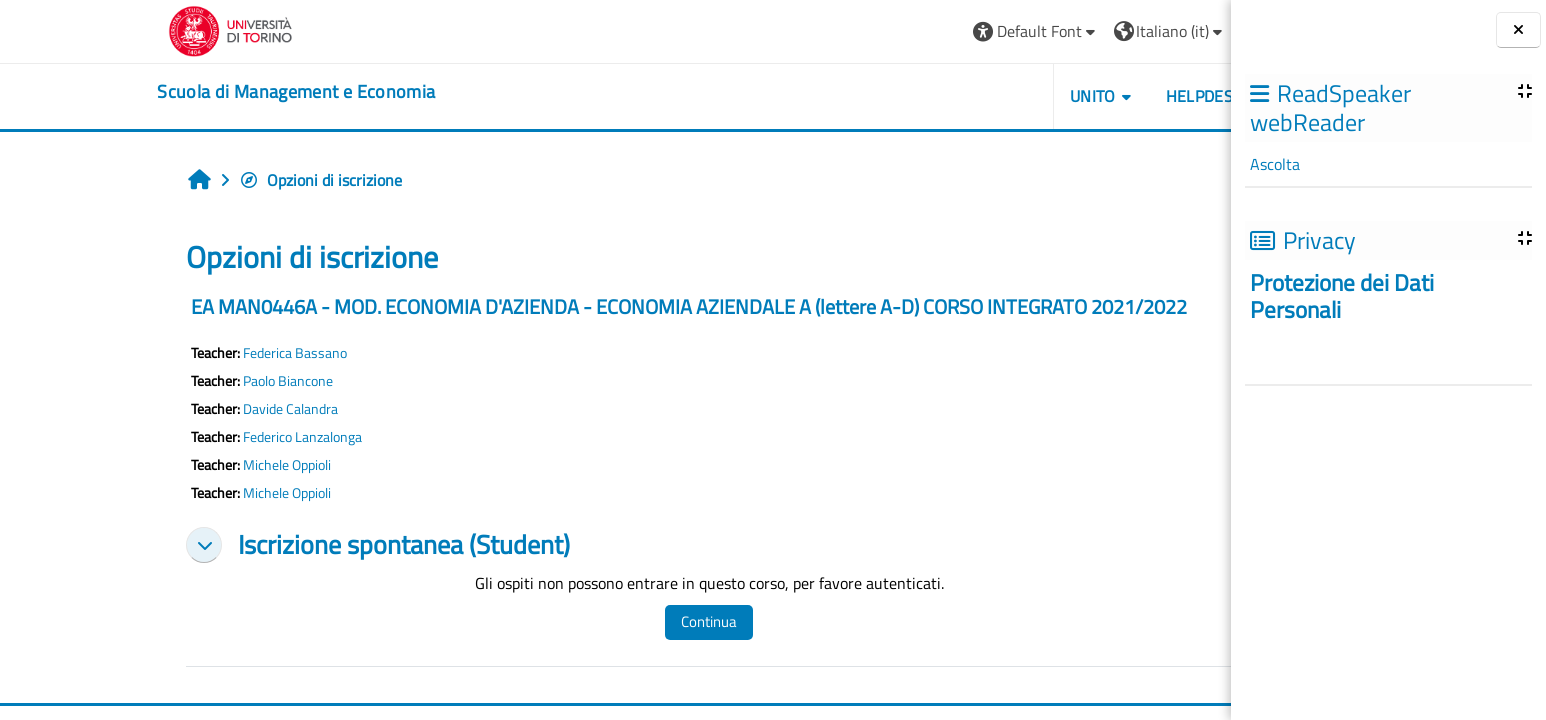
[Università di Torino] (108, 29)
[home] (174, 92)
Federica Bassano (173, 353)
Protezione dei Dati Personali (1342, 296)
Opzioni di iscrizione (198, 180)
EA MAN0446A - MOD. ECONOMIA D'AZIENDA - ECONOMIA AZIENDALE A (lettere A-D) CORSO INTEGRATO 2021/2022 (567, 306)
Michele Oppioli (165, 465)
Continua (587, 621)
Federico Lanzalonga (180, 437)
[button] (913, 31)
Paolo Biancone (166, 381)
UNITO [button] (970, 96)
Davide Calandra (168, 409)
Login (1151, 31)
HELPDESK (1081, 96)
